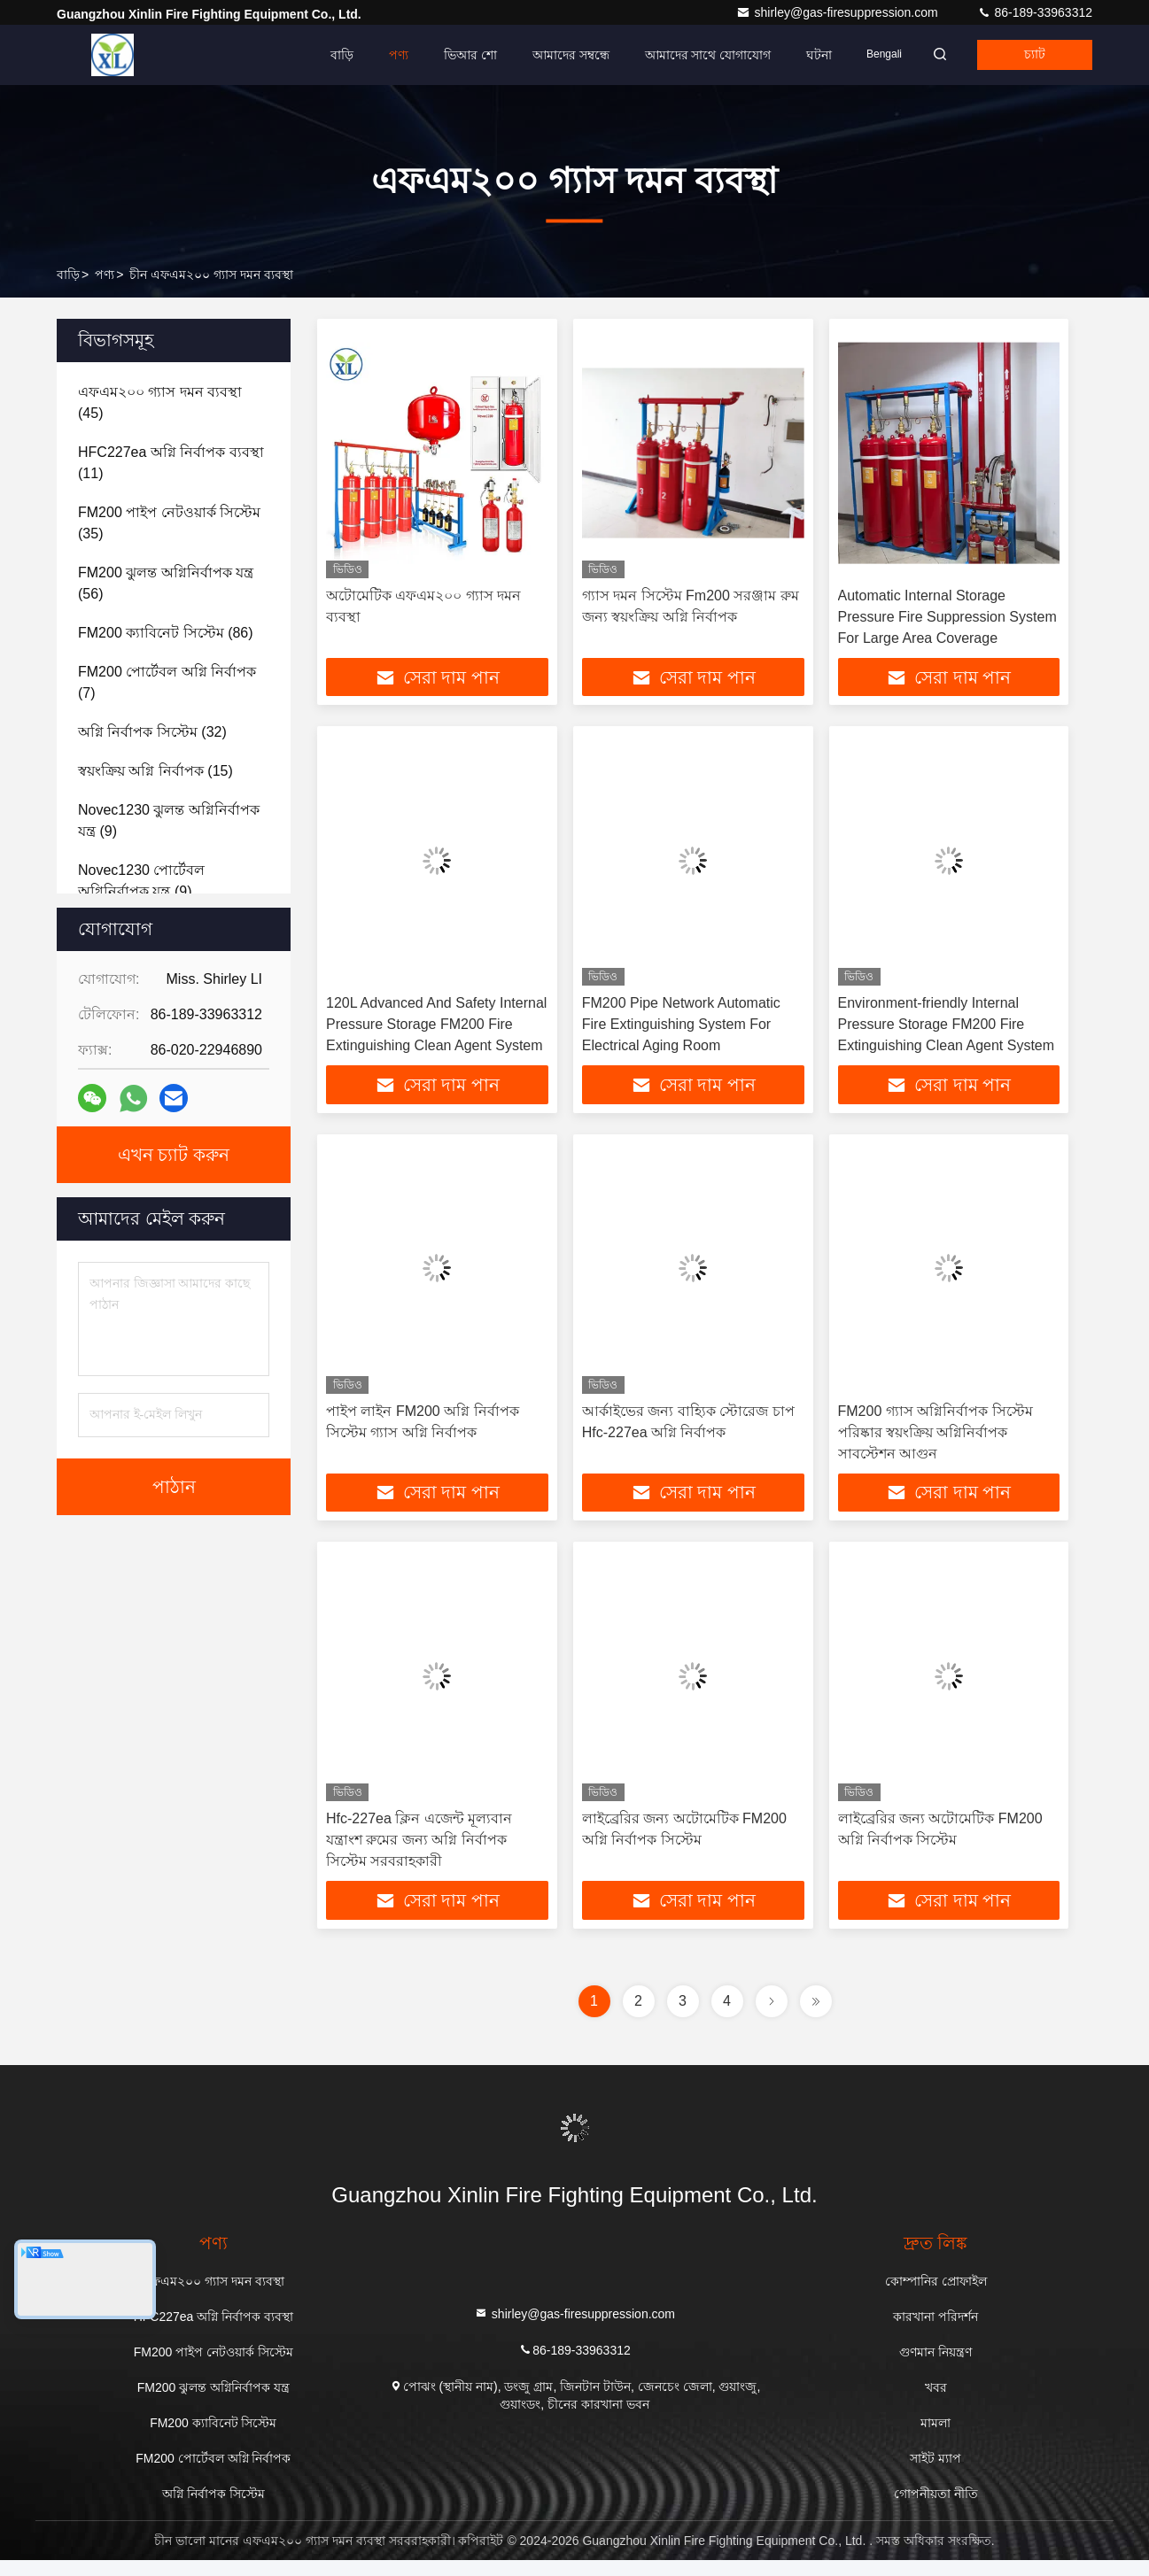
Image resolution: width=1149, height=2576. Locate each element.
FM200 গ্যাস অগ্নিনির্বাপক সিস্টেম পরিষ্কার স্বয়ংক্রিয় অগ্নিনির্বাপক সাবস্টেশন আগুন (935, 1440)
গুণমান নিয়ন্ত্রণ (935, 2368)
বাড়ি (308, 55)
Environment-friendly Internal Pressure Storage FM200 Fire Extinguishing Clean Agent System (946, 1028)
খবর (936, 2403)
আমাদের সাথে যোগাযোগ (674, 55)
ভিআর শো (436, 55)
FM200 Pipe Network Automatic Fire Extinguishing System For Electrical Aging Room (681, 1028)
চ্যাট (1025, 55)
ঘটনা (786, 55)
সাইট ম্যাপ (935, 2474)
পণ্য (365, 55)
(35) (169, 523)
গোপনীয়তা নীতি (936, 2510)
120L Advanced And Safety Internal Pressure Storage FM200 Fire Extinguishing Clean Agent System (436, 1028)
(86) (165, 632)
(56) (165, 583)
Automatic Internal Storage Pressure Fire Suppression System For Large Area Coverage (947, 617)
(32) (152, 731)
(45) (160, 402)
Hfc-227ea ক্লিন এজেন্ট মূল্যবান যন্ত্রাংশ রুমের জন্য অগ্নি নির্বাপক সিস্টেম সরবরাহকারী (419, 1852)
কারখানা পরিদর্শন (935, 2332)
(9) (169, 820)
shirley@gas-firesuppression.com (838, 12)
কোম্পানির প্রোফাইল (936, 2297)
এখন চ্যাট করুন (173, 1154)
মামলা (935, 2439)
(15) (155, 770)
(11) (171, 463)
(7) (167, 682)
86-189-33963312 (1034, 12)
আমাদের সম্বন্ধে (537, 55)
